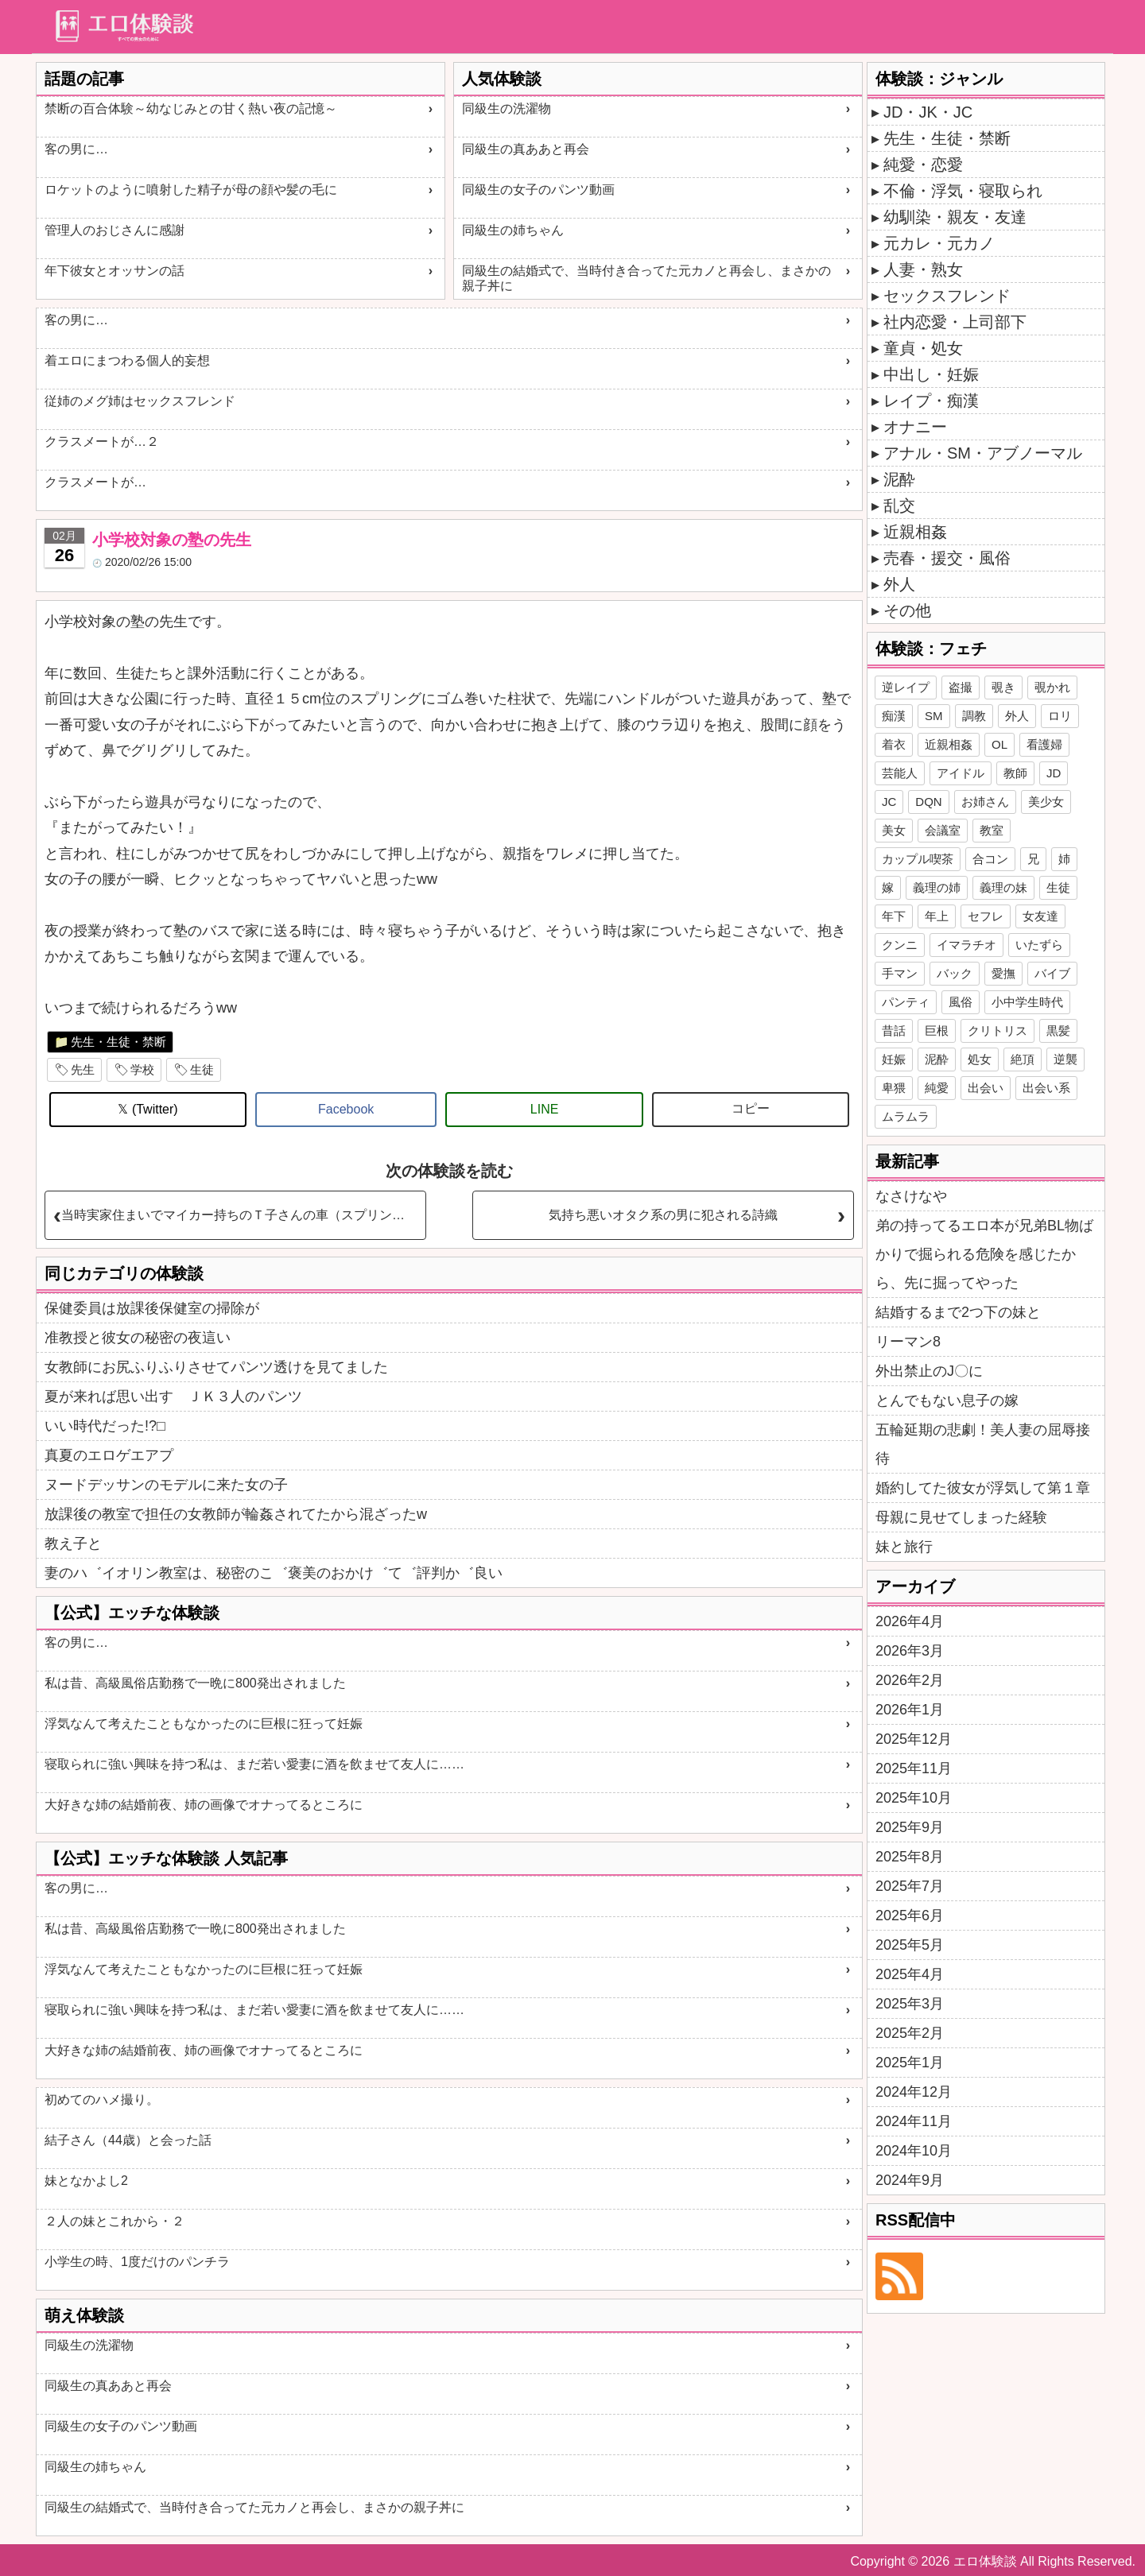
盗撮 (960, 687)
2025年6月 (909, 1915)
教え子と (73, 1543)
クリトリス (997, 1030)
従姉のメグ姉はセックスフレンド (140, 401)
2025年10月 (913, 1798)
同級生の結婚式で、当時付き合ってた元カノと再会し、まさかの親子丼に (646, 278)
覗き (1003, 687)
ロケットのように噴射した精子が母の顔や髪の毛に (191, 189)
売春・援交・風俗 (947, 558)
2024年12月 (913, 2092)
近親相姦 (915, 531)
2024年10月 (913, 2151)
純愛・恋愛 (923, 164)
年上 (937, 916)
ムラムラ (906, 1116)
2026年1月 (909, 1710)
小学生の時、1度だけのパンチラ (137, 2261)
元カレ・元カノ (939, 243)
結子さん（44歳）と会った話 (128, 2140)
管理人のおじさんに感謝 (114, 230)
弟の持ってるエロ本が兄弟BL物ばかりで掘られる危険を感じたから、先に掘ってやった (984, 1254)
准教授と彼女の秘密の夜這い (138, 1338)
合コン (990, 859)
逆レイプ (906, 687)
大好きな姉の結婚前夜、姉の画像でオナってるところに (204, 1804)
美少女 (1046, 801)
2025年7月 (909, 1886)
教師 (1015, 773)
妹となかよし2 (86, 2180)
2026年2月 (909, 1680)
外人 (899, 584)
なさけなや (911, 1196)
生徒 (202, 1069)
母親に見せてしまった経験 (961, 1517)
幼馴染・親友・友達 (955, 217)
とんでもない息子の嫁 (947, 1400)
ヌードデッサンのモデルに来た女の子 (166, 1485)
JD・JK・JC (927, 112)
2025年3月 (909, 2004)
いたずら (1039, 944)
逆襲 (1065, 1059)
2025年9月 (909, 1827)
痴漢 (894, 715)
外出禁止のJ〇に (929, 1371)
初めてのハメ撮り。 (102, 2099)
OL (999, 744)
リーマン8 (908, 1342)
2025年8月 (909, 1857)
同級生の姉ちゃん (513, 230)
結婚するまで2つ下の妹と (958, 1312)
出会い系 (1046, 1087)
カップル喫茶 (917, 859)
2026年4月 (909, 1621)
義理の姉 (937, 887)
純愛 (937, 1087)
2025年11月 (913, 1768)
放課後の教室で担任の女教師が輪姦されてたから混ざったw (236, 1514)
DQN (928, 801)
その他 (907, 610)
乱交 (899, 505)
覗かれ (1052, 687)
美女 (894, 830)
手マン (900, 973)
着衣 (894, 744)
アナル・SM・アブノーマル (982, 453)
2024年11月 (913, 2121)
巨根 (937, 1030)
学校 (142, 1069)
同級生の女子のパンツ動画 (538, 189)
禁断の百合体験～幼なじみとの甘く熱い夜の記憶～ (191, 108)
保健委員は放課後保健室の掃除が (152, 1308)
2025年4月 (909, 1974)
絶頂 (1022, 1059)
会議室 (943, 830)
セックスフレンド (947, 295)
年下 (894, 916)
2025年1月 (909, 2062)
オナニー (915, 427)
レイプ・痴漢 (931, 400)
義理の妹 (1003, 887)
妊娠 (894, 1059)
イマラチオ (966, 944)
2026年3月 (909, 1651)
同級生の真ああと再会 (525, 149)
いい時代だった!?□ (105, 1426)
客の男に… (76, 149)
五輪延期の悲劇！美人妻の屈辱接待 (982, 1444)
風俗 (960, 1002)
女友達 (1040, 916)
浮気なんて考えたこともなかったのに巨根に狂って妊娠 (204, 1723)
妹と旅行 (904, 1547)
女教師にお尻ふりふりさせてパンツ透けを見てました (216, 1367)
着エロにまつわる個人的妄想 (127, 360)
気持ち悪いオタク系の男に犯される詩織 (663, 1215)
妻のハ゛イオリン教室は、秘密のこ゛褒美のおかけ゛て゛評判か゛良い (274, 1573)
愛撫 (1003, 973)
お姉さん (985, 801)
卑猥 (894, 1087)
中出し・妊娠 (931, 374)
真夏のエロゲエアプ (109, 1455)
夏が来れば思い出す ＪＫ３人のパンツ (173, 1396)
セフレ (985, 916)
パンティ (906, 1002)
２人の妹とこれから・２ (114, 2221)
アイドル (960, 773)
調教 (974, 715)
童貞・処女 (923, 348)
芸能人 (900, 773)
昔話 (894, 1030)
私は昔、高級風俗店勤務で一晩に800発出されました (195, 1683)
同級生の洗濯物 (506, 108)
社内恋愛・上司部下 (955, 322)
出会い (985, 1087)
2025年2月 (909, 2033)
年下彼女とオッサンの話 (114, 270)
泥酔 (899, 479)
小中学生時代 (1027, 1002)
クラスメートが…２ (102, 441)
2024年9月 (909, 2180)
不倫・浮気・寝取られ (962, 190)
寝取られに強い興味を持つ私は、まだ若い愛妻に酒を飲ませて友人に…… (254, 1764)
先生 (83, 1069)
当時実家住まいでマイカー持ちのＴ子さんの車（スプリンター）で (243, 1215)
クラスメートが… (95, 482)
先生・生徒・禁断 (118, 1041)
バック (954, 973)
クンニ (900, 944)
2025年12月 (913, 1739)
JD (1053, 773)
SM (934, 715)
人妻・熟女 (923, 269)
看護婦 (1044, 744)
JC (889, 801)
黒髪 (1058, 1030)
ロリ (1060, 715)
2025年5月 (909, 1945)
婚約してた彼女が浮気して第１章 (982, 1488)
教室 (991, 830)
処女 (980, 1059)
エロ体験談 (985, 2561)
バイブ (1052, 973)
